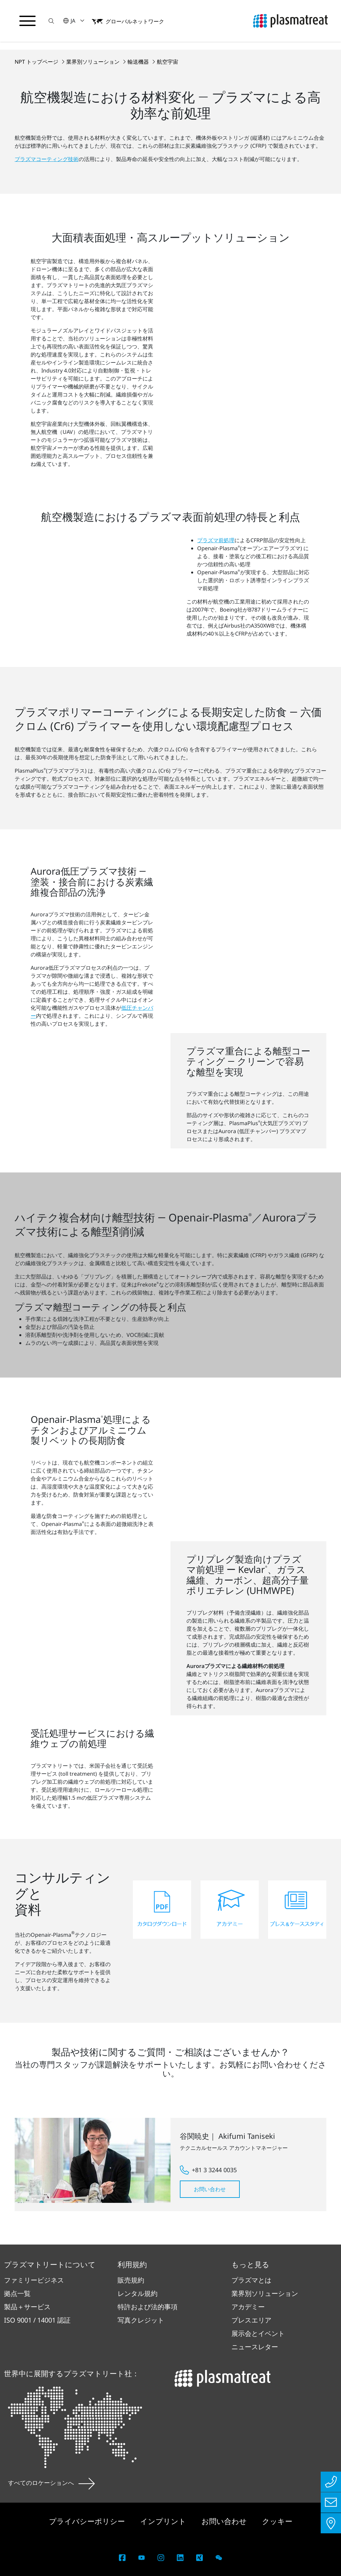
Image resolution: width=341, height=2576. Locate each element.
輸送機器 (139, 61)
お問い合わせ (210, 2189)
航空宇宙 (167, 61)
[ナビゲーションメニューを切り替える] (28, 21)
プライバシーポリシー (88, 2521)
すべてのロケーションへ (51, 2483)
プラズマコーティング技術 (47, 159)
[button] (52, 21)
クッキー (277, 2521)
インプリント (164, 2521)
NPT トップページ (37, 61)
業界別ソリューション (93, 61)
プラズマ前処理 (215, 540)
